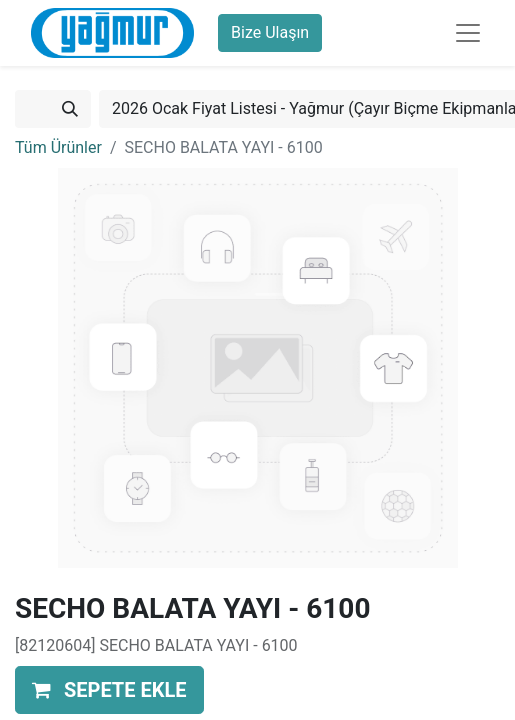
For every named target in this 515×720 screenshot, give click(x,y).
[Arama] (70, 109)
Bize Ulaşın (270, 32)
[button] (109, 690)
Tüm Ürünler (58, 147)
